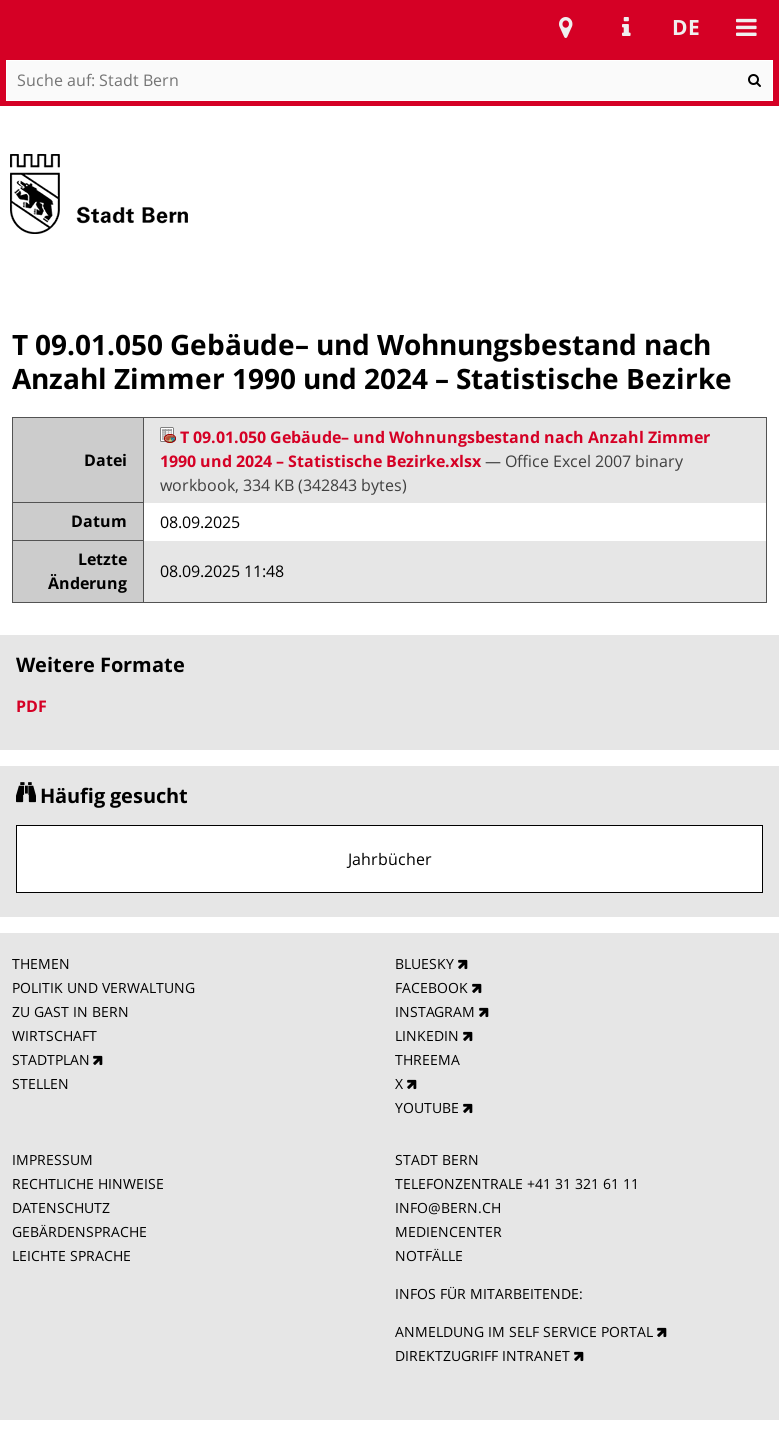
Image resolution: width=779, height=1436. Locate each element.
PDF (31, 706)
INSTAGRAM (435, 1011)
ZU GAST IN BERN (70, 1011)
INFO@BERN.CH (448, 1207)
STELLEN (40, 1083)
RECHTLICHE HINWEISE (88, 1183)
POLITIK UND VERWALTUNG (103, 987)
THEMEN (41, 963)
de (686, 27)
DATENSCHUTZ (61, 1207)
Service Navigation (626, 27)
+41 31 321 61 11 (583, 1183)
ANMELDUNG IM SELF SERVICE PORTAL (524, 1331)
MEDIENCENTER (448, 1231)
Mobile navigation (746, 27)
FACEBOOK (431, 987)
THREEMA (427, 1059)
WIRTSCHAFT (54, 1035)
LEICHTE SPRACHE (71, 1255)
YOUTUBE (427, 1107)
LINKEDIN (427, 1035)
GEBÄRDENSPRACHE (79, 1231)
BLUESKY (424, 963)
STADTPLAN (51, 1059)
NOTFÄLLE (429, 1255)
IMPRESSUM (52, 1159)
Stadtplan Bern (566, 27)
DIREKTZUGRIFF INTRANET (482, 1355)
